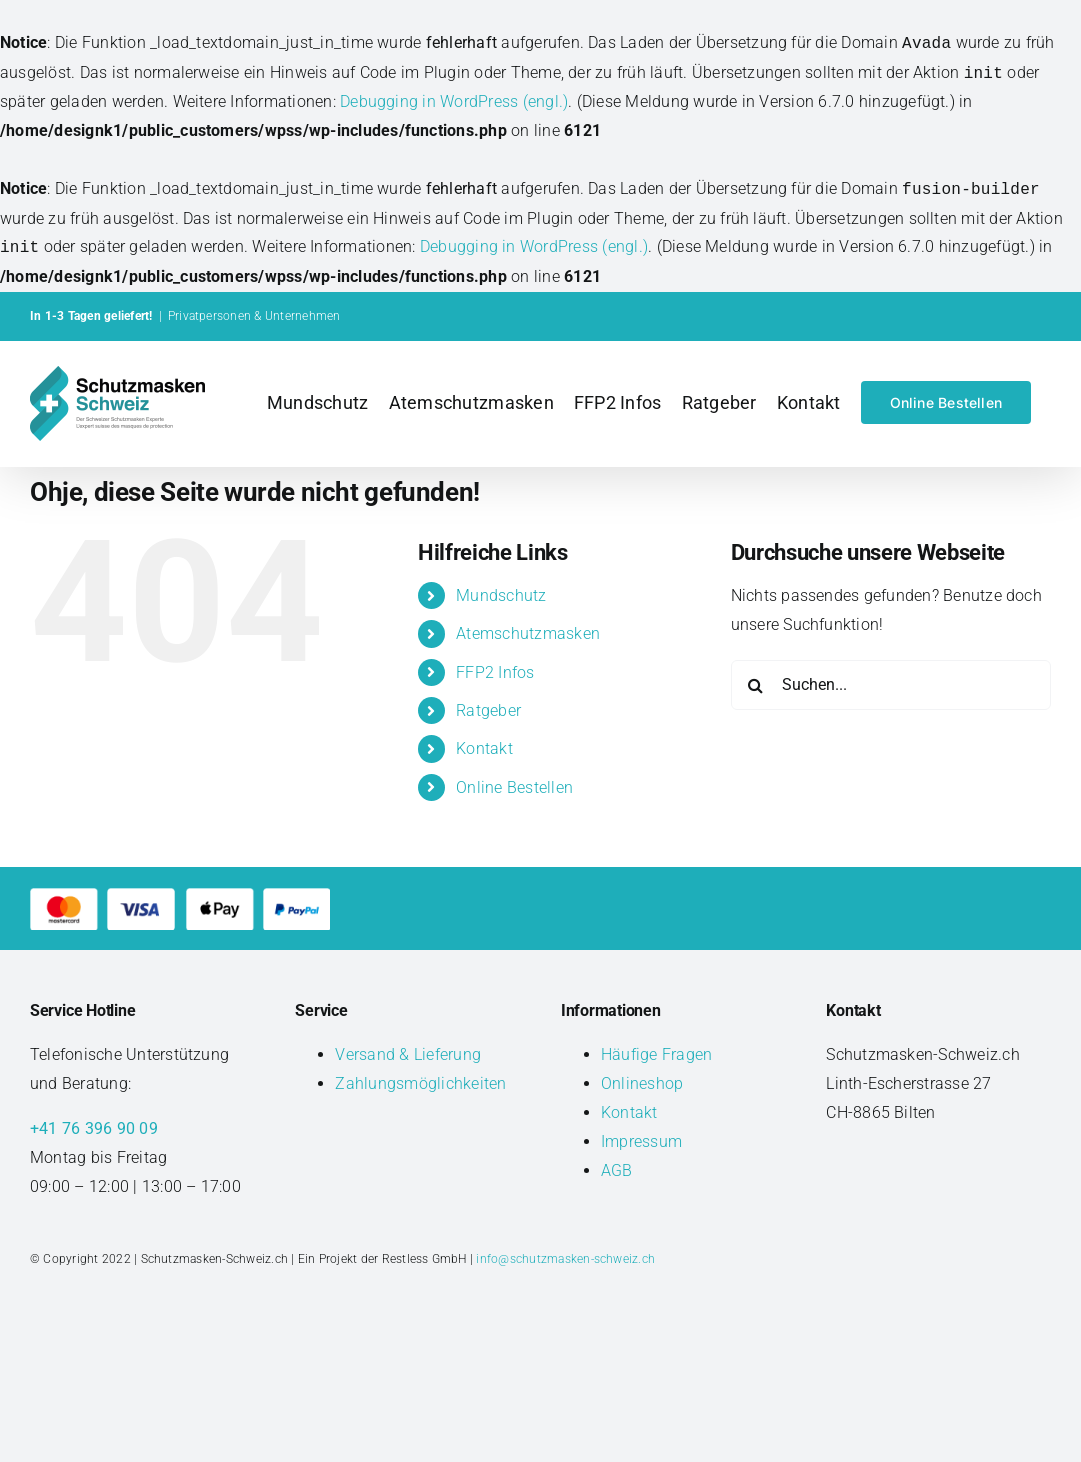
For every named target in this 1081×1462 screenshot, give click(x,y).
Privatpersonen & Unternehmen (254, 316)
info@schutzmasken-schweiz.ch (565, 1259)
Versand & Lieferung (408, 1054)
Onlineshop (642, 1083)
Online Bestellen (514, 787)
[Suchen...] (891, 685)
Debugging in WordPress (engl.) (454, 101)
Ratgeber (488, 710)
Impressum (641, 1141)
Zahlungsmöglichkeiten (420, 1083)
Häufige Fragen (656, 1054)
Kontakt (484, 748)
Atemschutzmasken (528, 633)
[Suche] (756, 685)
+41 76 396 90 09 (94, 1128)
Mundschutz (501, 595)
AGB (617, 1170)
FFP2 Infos (495, 672)
